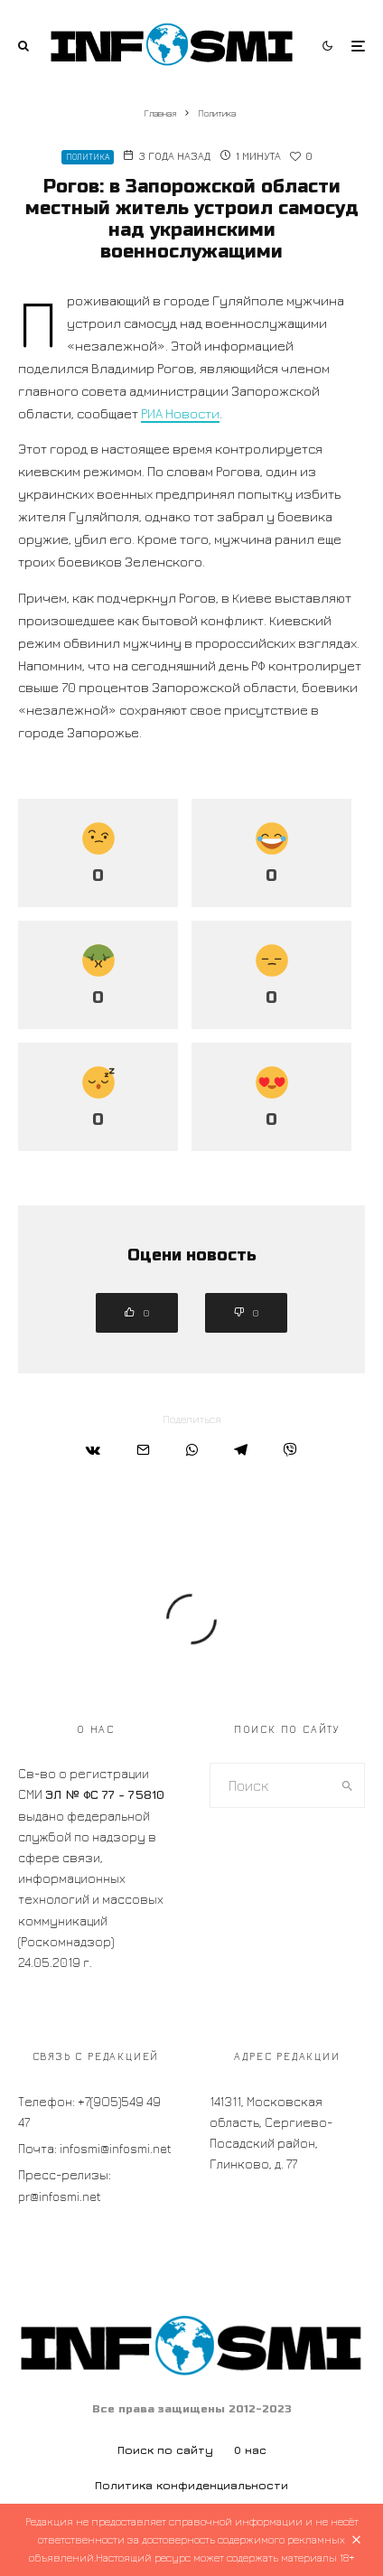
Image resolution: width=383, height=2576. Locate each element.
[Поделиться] (93, 1450)
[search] (347, 1785)
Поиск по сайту (165, 2450)
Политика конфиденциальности (191, 2485)
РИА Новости (180, 413)
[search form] (270, 1785)
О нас (250, 2450)
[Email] (143, 1450)
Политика (87, 157)
